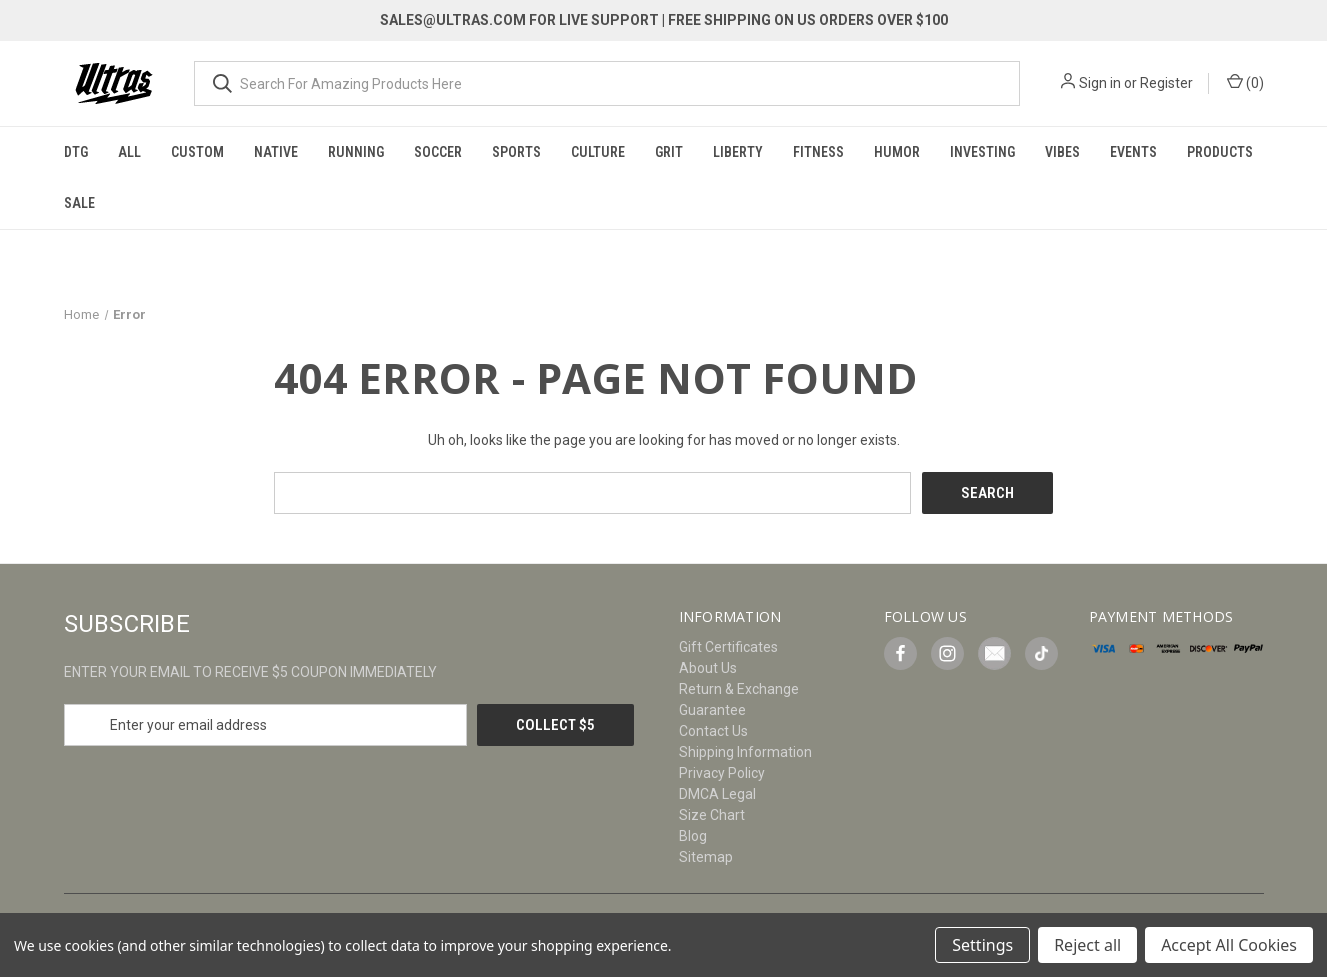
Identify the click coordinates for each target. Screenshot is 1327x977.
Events (1133, 152)
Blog (693, 836)
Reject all (1087, 945)
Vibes (1062, 152)
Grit (669, 152)
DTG (76, 152)
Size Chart (712, 815)
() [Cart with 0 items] (1245, 82)
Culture (598, 152)
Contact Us (713, 731)
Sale (79, 203)
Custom (197, 152)
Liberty (738, 152)
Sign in (1100, 83)
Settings (982, 945)
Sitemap (706, 857)
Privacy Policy (722, 773)
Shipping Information (745, 752)
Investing (982, 152)
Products (1220, 152)
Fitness (818, 152)
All (129, 152)
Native (276, 152)
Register (1166, 83)
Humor (897, 152)
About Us (708, 668)
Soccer (438, 152)
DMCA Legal (717, 794)
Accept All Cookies (1229, 945)
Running (356, 152)
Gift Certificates (728, 647)
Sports (516, 152)
